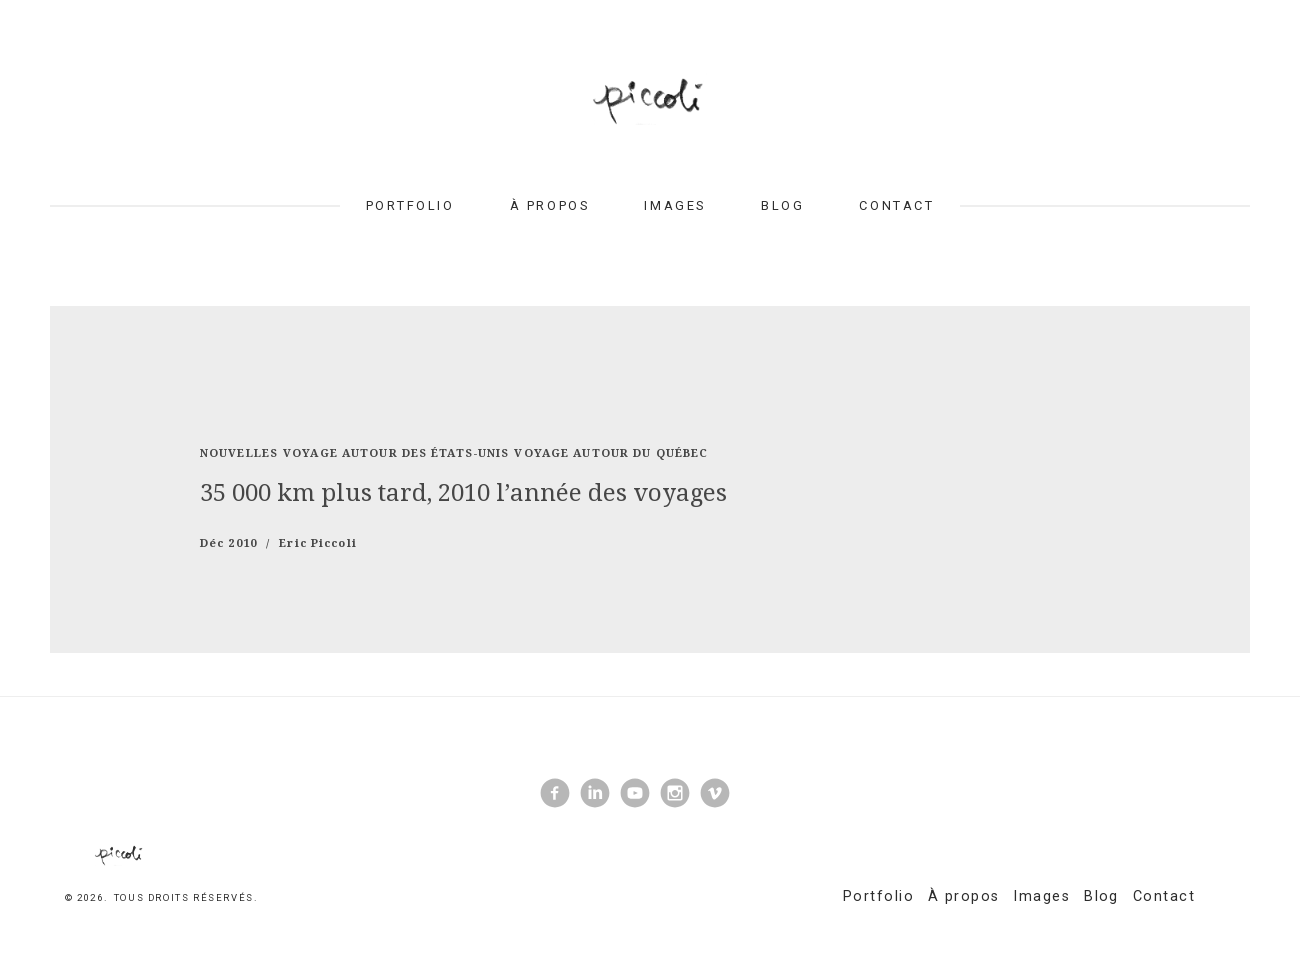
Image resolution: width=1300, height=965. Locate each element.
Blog (782, 205)
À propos (549, 205)
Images (674, 205)
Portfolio (410, 205)
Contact (896, 205)
